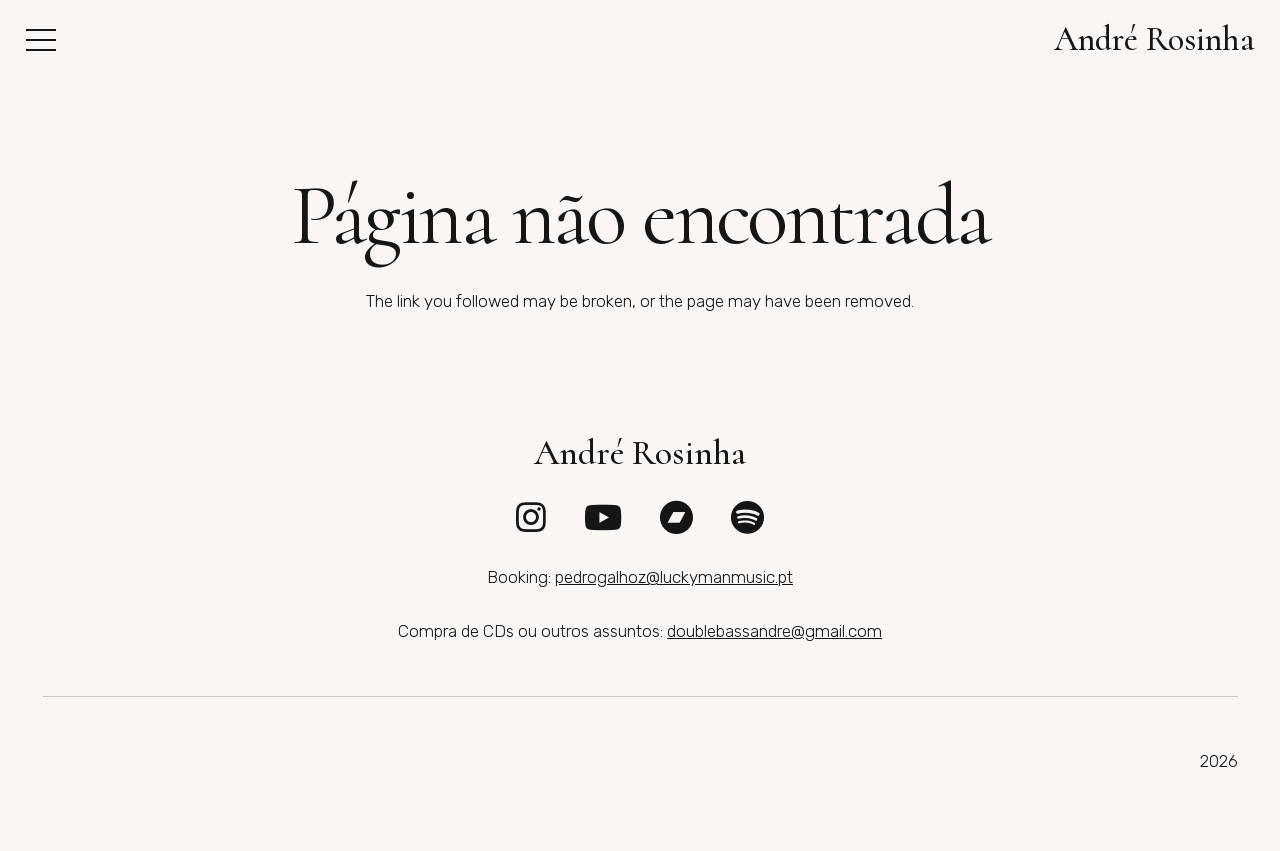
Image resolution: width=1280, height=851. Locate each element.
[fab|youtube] (603, 517)
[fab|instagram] (531, 517)
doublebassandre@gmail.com (774, 631)
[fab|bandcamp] (676, 517)
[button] (40, 40)
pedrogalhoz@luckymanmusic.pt (674, 577)
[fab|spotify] (747, 517)
